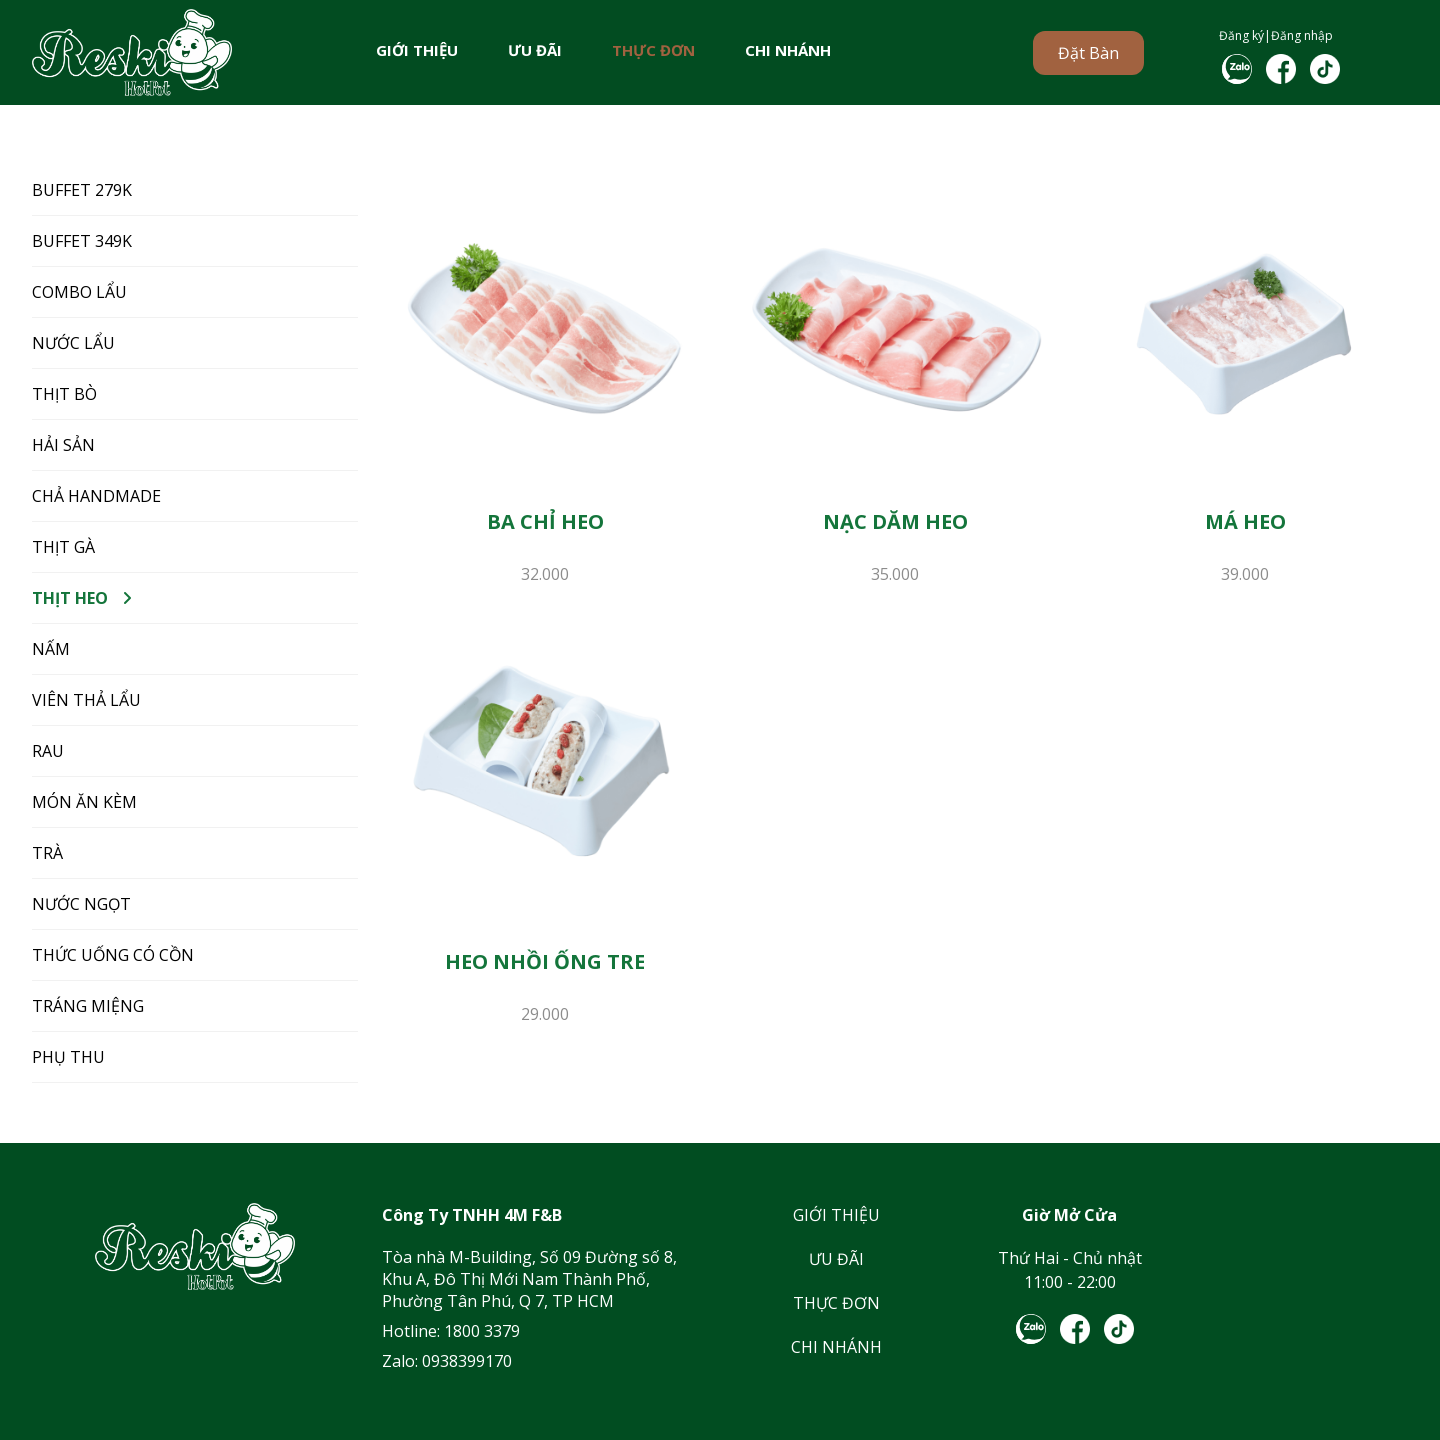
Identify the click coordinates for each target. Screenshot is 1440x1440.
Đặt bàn (1088, 53)
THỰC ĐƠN (653, 50)
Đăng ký (1241, 35)
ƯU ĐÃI (535, 50)
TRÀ (47, 853)
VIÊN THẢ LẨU (86, 700)
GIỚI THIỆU (417, 50)
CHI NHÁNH (788, 50)
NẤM (51, 649)
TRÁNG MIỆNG (88, 1006)
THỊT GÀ (63, 547)
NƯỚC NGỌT (81, 904)
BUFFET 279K (82, 190)
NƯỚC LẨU (73, 343)
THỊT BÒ (64, 394)
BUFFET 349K (82, 241)
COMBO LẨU (79, 292)
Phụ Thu (68, 1057)
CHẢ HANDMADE (96, 496)
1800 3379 (482, 1331)
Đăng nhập (1302, 35)
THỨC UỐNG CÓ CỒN (113, 955)
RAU (48, 751)
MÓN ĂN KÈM (84, 802)
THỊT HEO (70, 598)
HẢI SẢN (63, 445)
